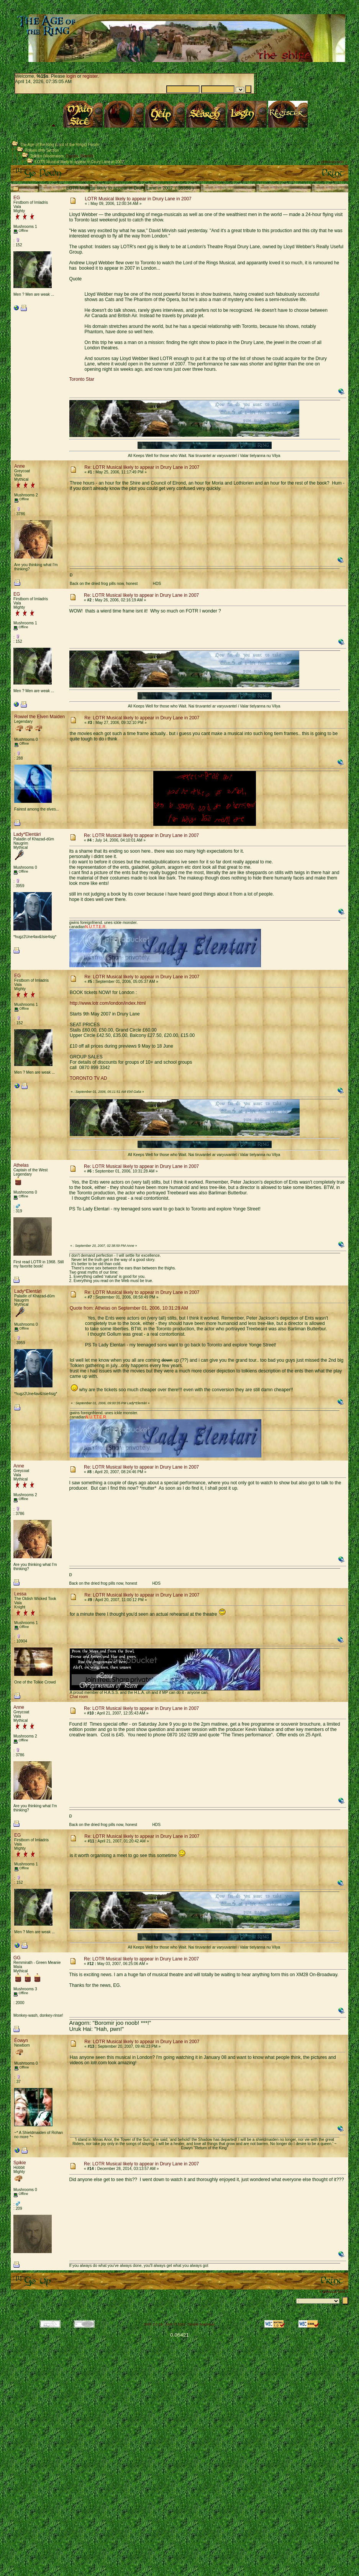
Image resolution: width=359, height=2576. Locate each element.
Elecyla (72, 156)
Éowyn (21, 2040)
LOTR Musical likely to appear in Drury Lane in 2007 (79, 162)
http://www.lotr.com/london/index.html (108, 1003)
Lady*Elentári (27, 834)
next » (342, 162)
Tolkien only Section (42, 150)
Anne (19, 466)
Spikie (19, 2162)
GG (17, 1957)
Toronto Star (81, 379)
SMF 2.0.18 (153, 2324)
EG (16, 197)
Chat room (79, 1697)
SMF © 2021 (176, 2324)
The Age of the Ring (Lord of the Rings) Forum (59, 144)
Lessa (20, 1594)
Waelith (86, 156)
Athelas (21, 1165)
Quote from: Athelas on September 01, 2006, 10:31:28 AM (129, 1308)
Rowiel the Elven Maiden (39, 716)
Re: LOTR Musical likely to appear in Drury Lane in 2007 (141, 467)
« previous (327, 162)
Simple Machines (201, 2324)
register (90, 76)
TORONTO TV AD (88, 1078)
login (71, 76)
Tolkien (36, 156)
